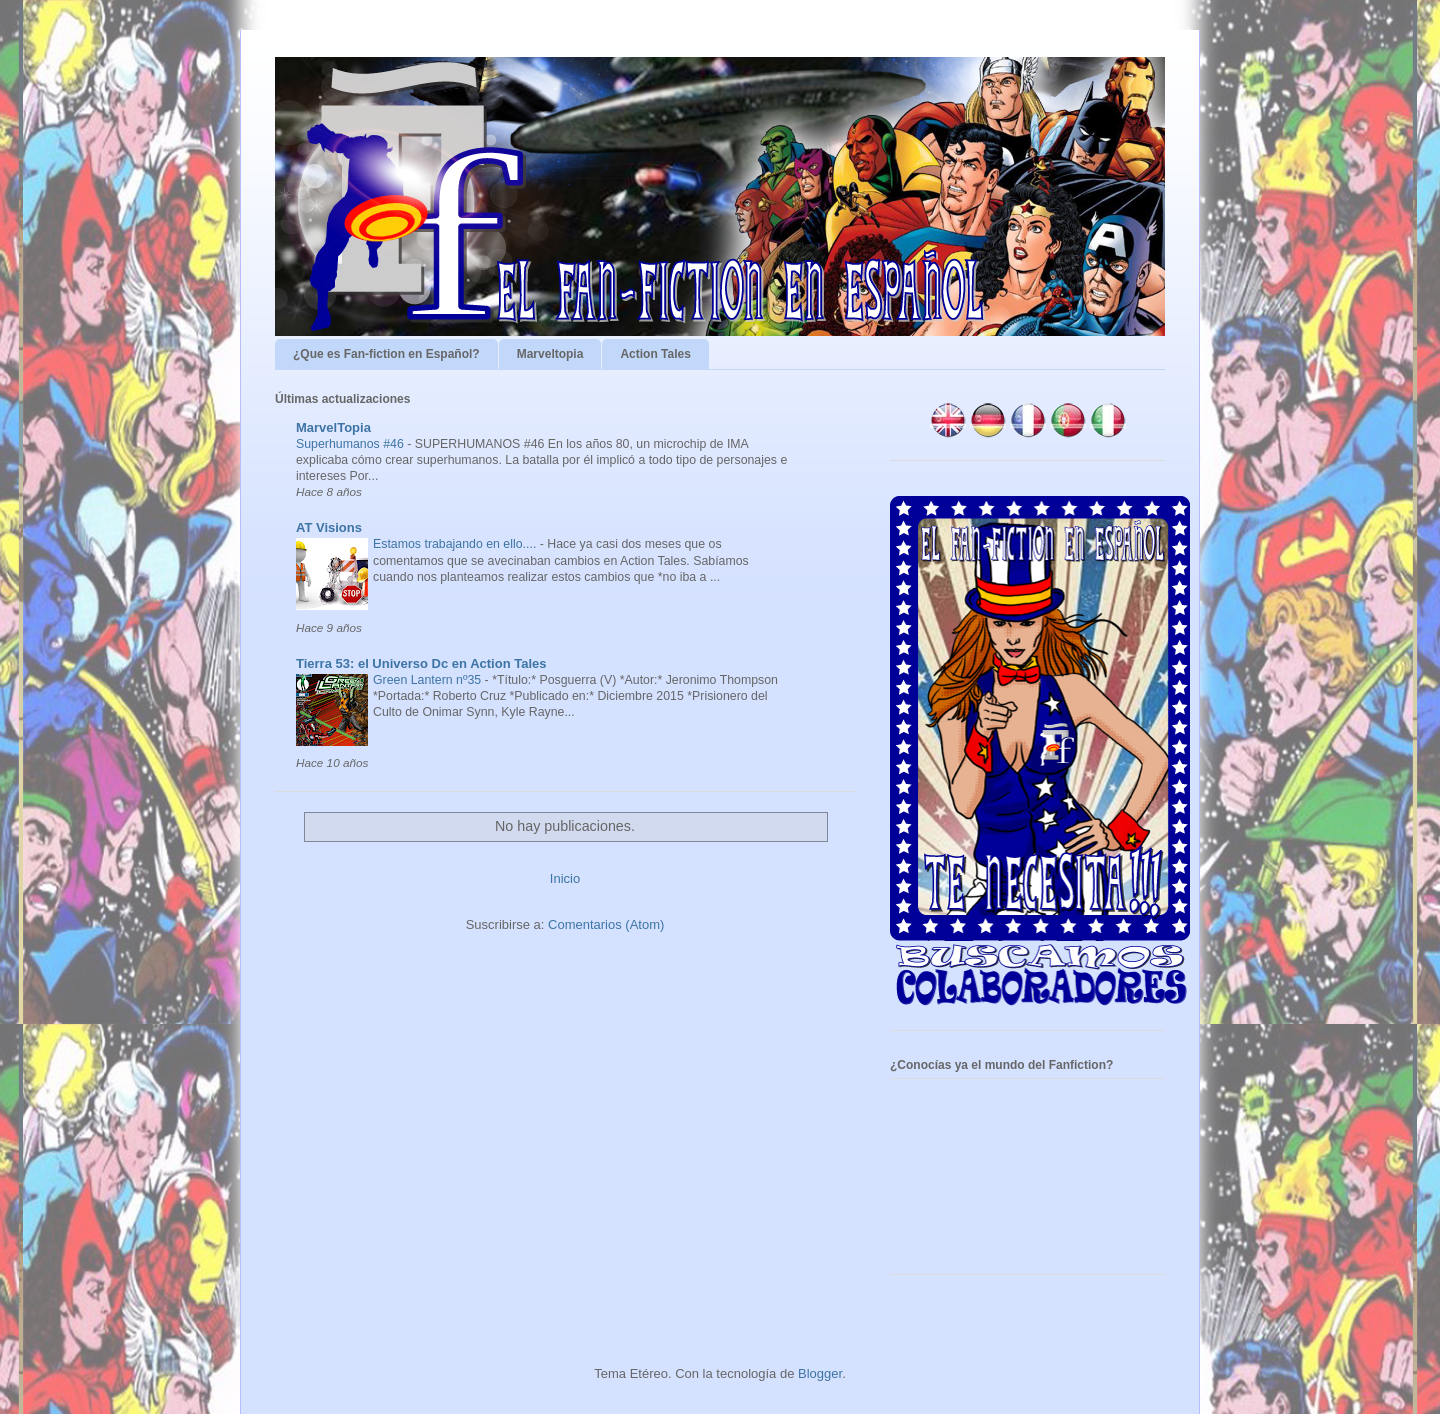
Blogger (820, 1373)
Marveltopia (550, 354)
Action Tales (655, 354)
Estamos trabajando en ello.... (456, 544)
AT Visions (329, 527)
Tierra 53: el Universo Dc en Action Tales (421, 663)
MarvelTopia (333, 427)
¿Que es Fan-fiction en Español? (386, 354)
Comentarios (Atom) (606, 924)
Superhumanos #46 (351, 444)
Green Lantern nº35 (429, 680)
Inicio (565, 878)
